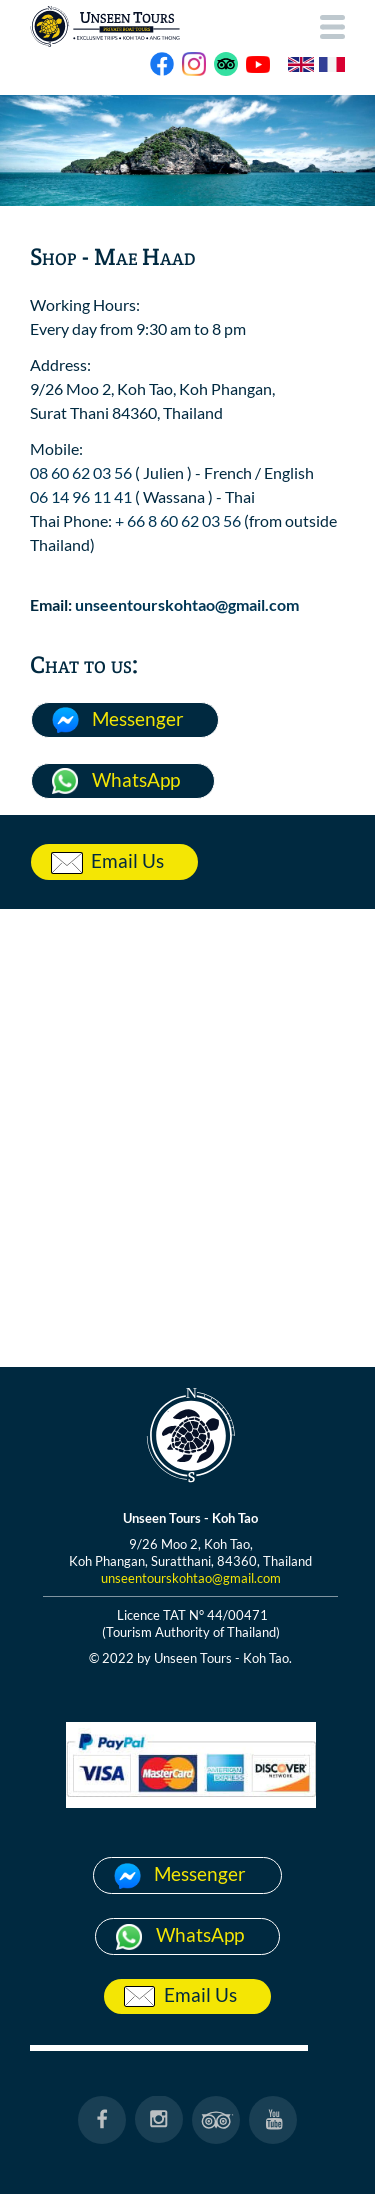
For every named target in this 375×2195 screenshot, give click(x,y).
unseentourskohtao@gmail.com (187, 604)
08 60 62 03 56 (81, 472)
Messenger (138, 718)
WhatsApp (136, 779)
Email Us (127, 860)
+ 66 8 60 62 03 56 (178, 520)
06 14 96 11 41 (81, 496)
